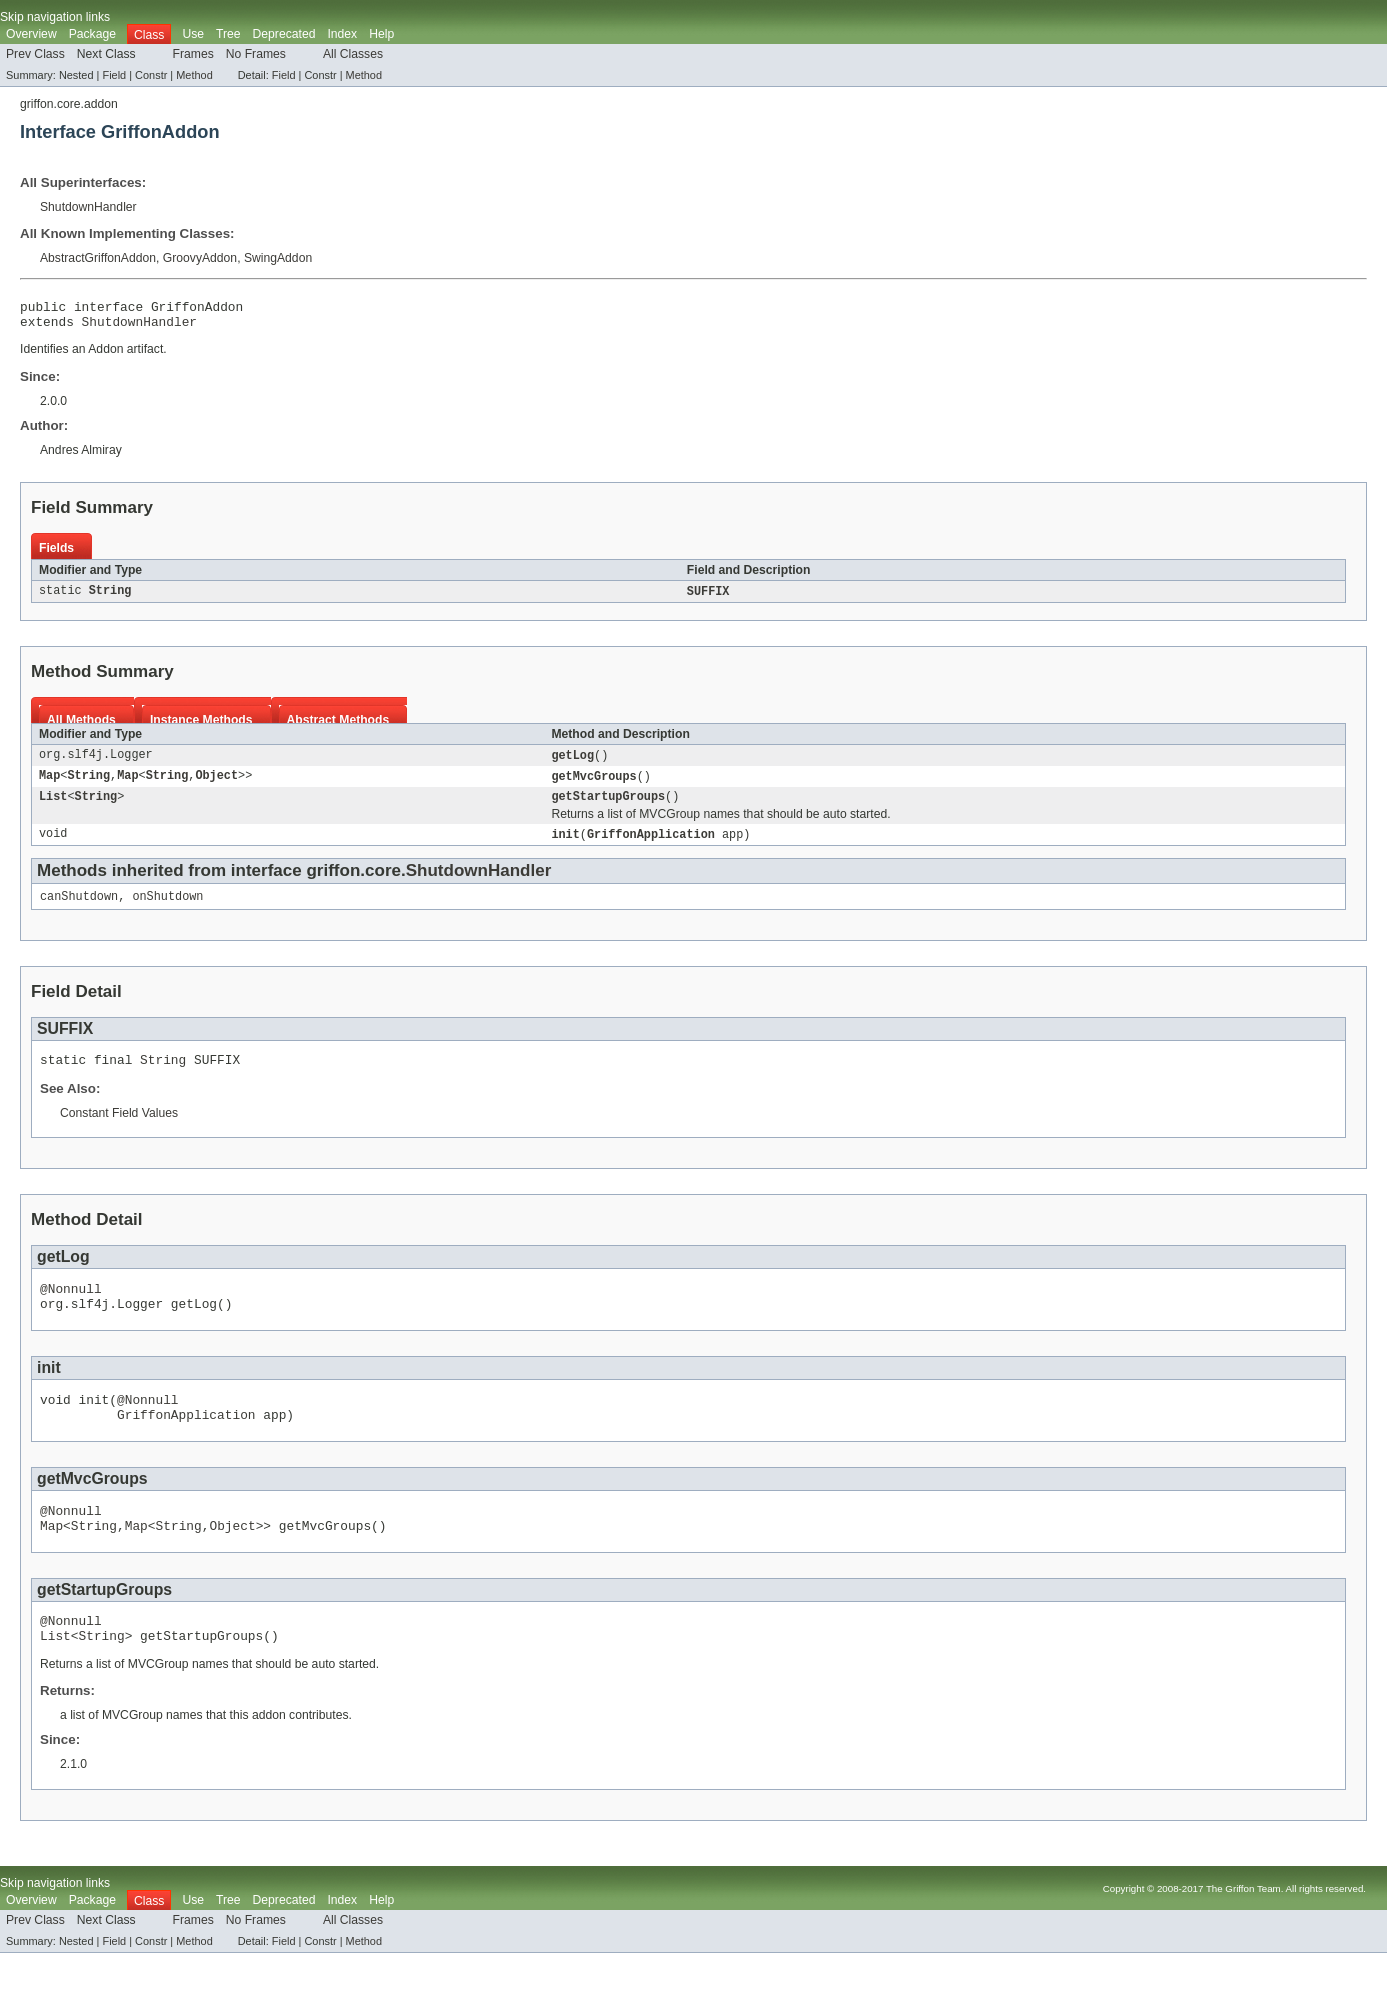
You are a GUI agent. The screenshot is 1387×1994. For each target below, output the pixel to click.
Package (92, 34)
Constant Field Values (119, 1130)
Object (216, 785)
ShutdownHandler (88, 207)
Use (193, 34)
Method (194, 75)
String (110, 598)
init (565, 846)
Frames (193, 54)
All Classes (353, 54)
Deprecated (284, 34)
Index (342, 34)
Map (49, 785)
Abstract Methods (338, 727)
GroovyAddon (200, 258)
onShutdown (167, 910)
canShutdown (79, 910)
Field (114, 75)
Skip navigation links (55, 17)
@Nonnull (71, 1308)
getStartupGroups (608, 807)
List (53, 807)
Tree (228, 34)
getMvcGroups (593, 785)
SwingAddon (278, 258)
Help (381, 34)
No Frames (256, 54)
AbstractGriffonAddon (98, 258)
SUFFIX (708, 598)
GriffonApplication (651, 846)
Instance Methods (201, 727)
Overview (31, 34)
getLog (572, 763)
